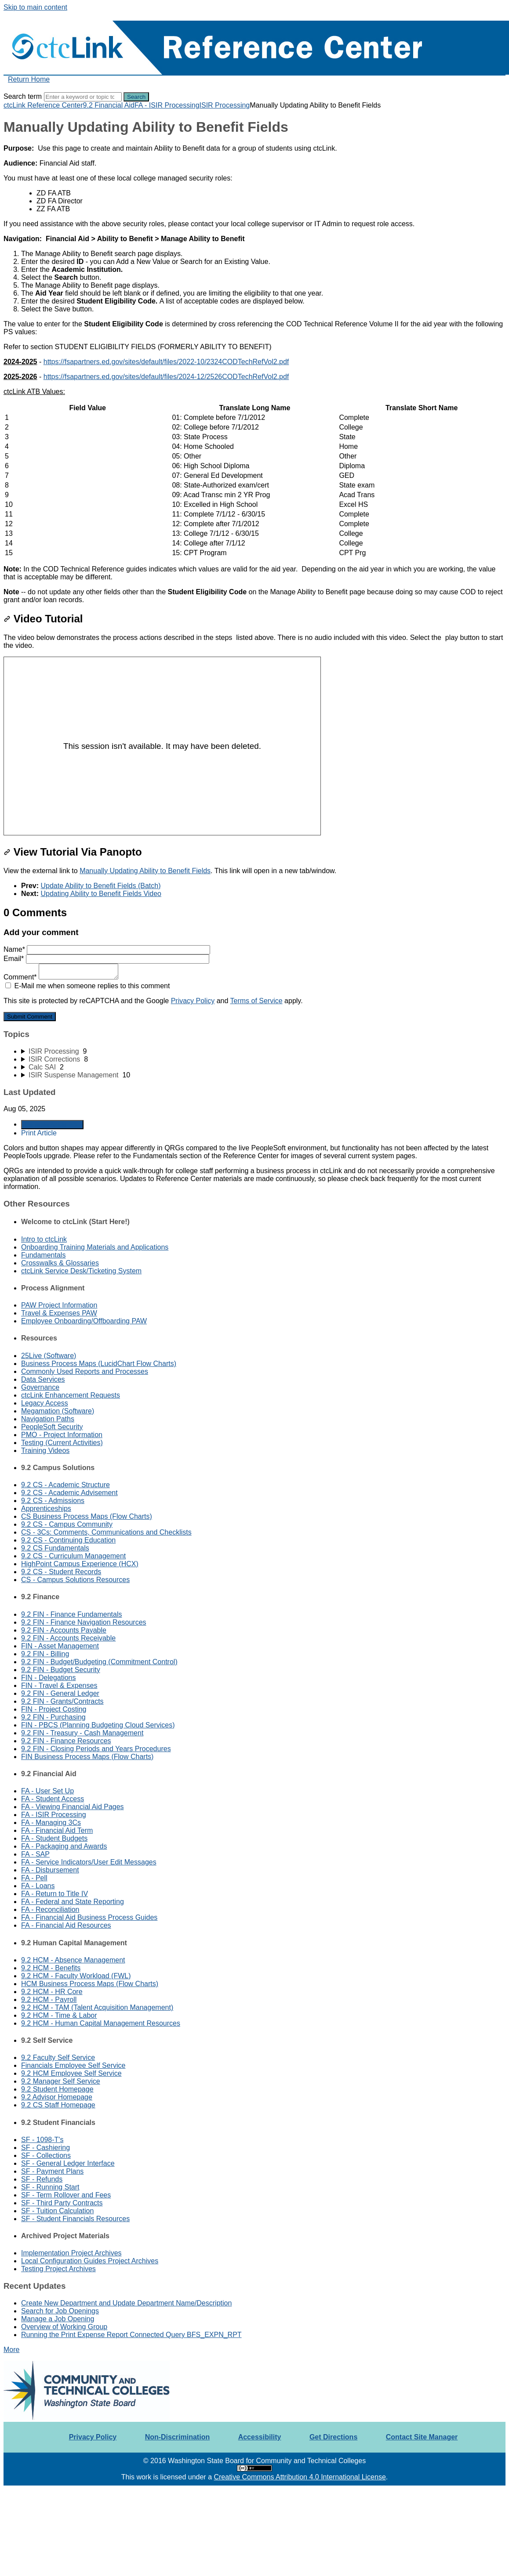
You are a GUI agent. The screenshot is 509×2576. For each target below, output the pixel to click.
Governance (40, 1387)
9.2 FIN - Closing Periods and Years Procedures (96, 1748)
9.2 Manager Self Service (60, 2081)
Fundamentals (43, 1255)
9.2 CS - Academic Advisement (69, 1492)
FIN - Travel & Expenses (59, 1685)
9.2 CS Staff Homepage (58, 2105)
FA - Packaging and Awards (64, 1846)
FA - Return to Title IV (54, 1893)
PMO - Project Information (61, 1434)
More (11, 2349)
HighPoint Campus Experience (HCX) (79, 1564)
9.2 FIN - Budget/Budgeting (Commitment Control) (99, 1662)
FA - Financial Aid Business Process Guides (89, 1917)
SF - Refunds (41, 2179)
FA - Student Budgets (54, 1838)
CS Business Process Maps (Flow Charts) (86, 1516)
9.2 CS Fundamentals (55, 1548)
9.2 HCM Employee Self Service (71, 2073)
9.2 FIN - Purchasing (53, 1717)
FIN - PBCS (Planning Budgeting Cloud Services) (98, 1725)
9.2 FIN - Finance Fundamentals (71, 1614)
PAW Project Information (59, 1305)
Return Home (29, 79)
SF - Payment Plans (52, 2171)
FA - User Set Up (47, 1791)
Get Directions (333, 2437)
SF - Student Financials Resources (75, 2218)
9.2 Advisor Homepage (56, 2097)
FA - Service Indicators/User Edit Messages (88, 1862)
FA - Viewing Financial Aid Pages (72, 1806)
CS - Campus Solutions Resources (75, 1579)
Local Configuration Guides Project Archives (89, 2261)
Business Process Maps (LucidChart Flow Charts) (98, 1363)
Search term (23, 96)
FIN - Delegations (48, 1677)
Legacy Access (44, 1403)
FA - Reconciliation (50, 1909)
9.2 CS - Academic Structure (65, 1485)
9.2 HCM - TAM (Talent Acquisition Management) (97, 2007)
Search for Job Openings (60, 2311)
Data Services (43, 1379)
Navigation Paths (47, 1419)
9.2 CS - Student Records (61, 1571)
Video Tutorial (43, 619)
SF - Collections (46, 2155)
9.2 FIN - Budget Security (60, 1669)
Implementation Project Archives (71, 2253)
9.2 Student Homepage (57, 2089)
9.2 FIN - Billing (45, 1654)
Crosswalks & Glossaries (60, 1263)
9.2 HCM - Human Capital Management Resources (100, 2023)
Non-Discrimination (177, 2437)
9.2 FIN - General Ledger (60, 1693)
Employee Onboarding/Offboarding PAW (84, 1321)
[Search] (83, 96)
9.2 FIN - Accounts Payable (63, 1630)
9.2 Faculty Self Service (58, 2057)
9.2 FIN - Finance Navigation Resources (83, 1622)
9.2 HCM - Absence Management (73, 1960)
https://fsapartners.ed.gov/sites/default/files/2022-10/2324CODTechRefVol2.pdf (166, 361)
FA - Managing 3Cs (51, 1822)
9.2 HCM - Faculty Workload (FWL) (76, 1976)
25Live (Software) (48, 1355)
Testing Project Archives (58, 2269)
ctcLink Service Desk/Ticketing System (81, 1271)
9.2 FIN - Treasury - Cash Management (82, 1733)
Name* (107, 949)
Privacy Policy (193, 1000)
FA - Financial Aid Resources (66, 1925)
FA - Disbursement (50, 1870)
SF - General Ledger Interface (68, 2163)
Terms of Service (256, 1000)
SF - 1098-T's (42, 2139)
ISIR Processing (225, 105)
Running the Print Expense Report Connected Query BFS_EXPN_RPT (131, 2334)
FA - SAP (35, 1854)
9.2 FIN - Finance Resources (66, 1741)
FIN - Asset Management (60, 1646)
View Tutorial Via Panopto (73, 852)
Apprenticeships (46, 1508)
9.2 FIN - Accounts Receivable (68, 1638)
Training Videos (45, 1450)
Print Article (39, 1133)
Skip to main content (35, 7)
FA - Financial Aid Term (57, 1830)
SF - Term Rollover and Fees (66, 2195)
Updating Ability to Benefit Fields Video (100, 893)
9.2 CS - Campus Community (67, 1524)
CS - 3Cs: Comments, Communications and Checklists (106, 1532)
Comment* (61, 977)
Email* (106, 958)
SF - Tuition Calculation (57, 2211)
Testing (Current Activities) (62, 1442)
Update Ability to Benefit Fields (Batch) (100, 885)
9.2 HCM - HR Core (52, 1991)
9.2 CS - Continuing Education (68, 1540)
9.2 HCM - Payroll (48, 1999)
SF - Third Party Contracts (62, 2203)
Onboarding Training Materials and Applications (94, 1247)
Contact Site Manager (422, 2437)
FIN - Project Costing (53, 1709)
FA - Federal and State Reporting (72, 1901)
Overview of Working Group (64, 2326)
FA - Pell (34, 1878)
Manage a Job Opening (57, 2319)
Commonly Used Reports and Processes (84, 1371)
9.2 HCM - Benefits (50, 1968)
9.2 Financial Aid (109, 105)
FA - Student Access (52, 1799)
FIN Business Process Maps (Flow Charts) (87, 1756)
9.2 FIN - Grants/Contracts (62, 1701)
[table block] (254, 480)
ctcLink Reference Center (43, 105)
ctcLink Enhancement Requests (70, 1395)
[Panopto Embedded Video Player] (162, 746)
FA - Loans (38, 1886)
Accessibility (259, 2437)
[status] (254, 156)
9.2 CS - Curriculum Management (73, 1556)
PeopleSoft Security (52, 1427)
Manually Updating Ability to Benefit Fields (145, 870)
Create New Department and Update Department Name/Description (126, 2303)
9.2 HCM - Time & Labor (59, 2015)
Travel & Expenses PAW (59, 1313)
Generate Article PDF (52, 1124)
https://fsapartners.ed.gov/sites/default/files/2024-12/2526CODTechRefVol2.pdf (166, 376)
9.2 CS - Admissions (52, 1500)
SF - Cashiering (45, 2147)
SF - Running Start (50, 2187)
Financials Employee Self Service (73, 2065)
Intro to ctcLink (44, 1239)
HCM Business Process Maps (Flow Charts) (89, 1983)
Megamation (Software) (57, 1411)
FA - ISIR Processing (167, 105)
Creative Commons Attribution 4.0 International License (299, 2477)
